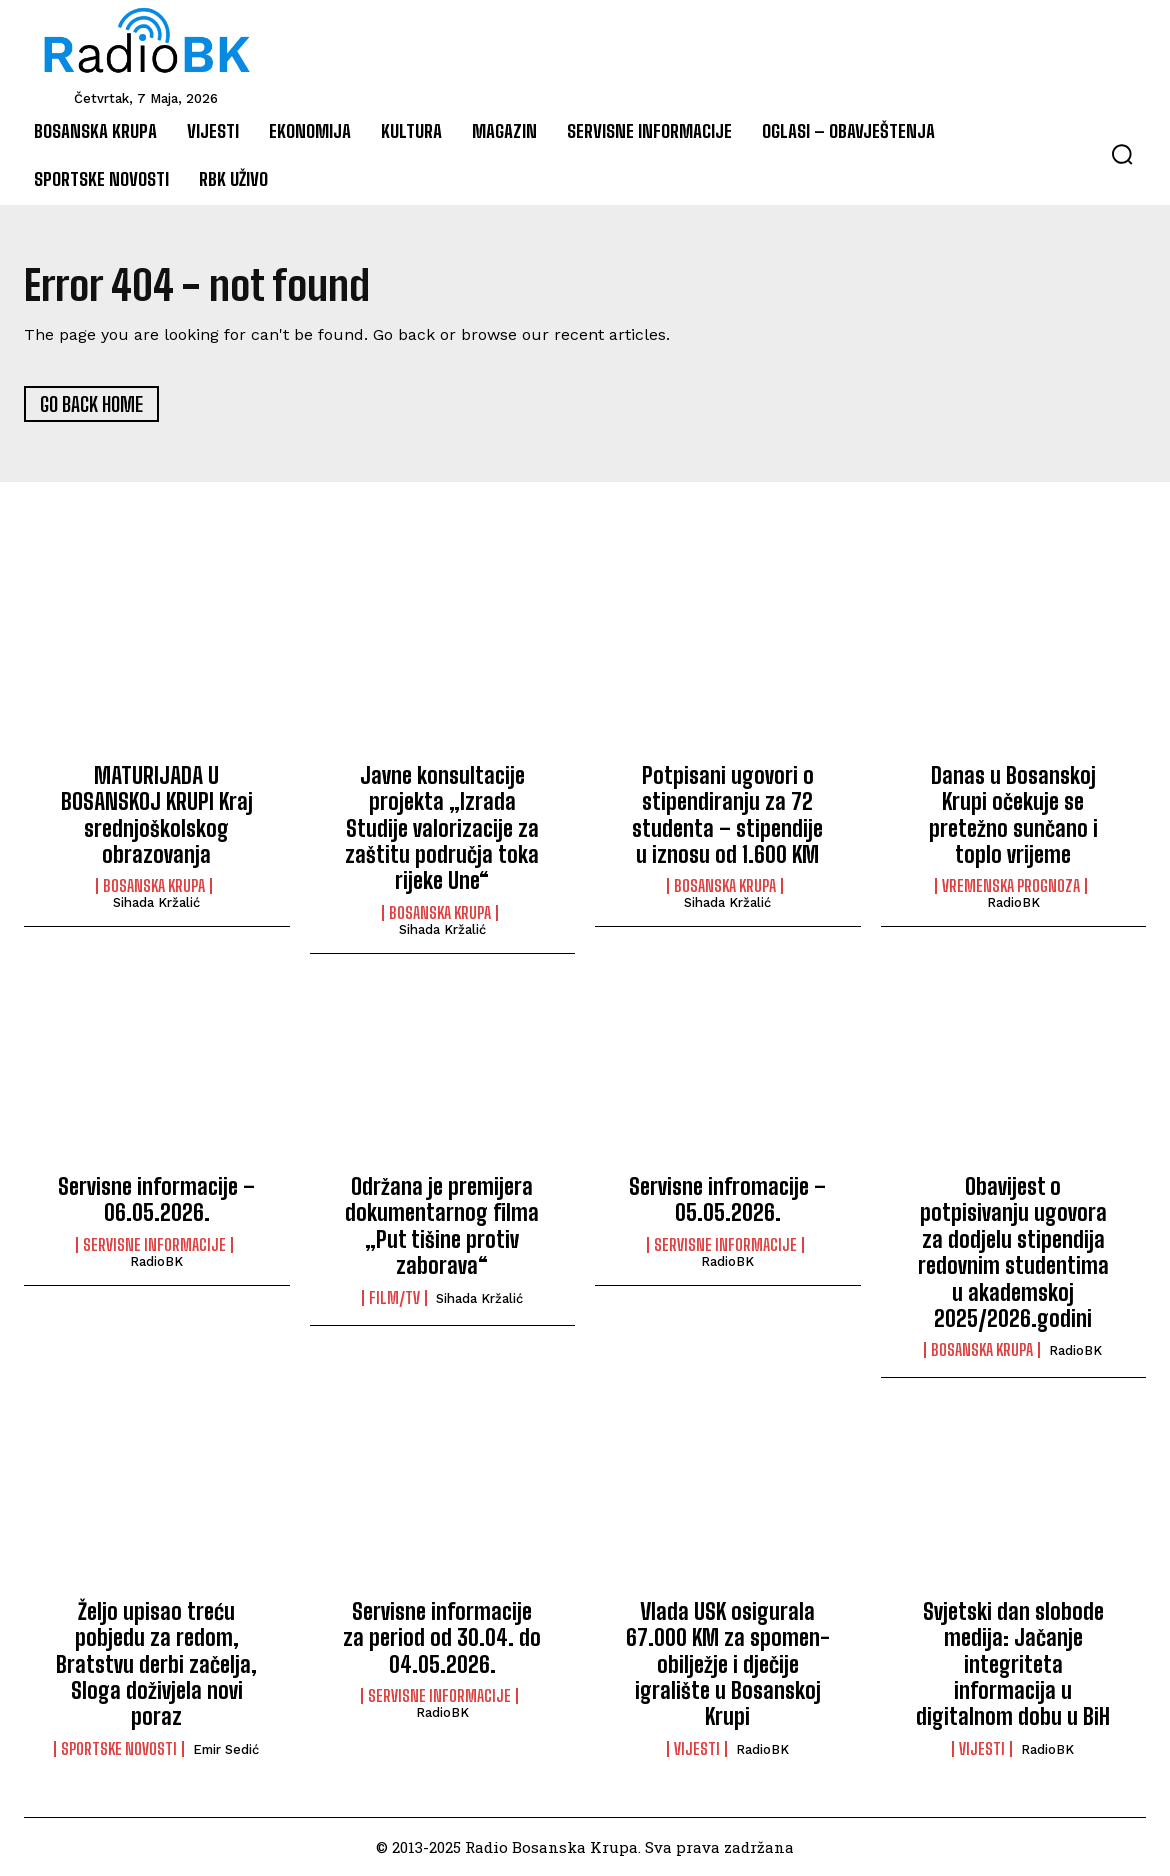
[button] (1122, 154)
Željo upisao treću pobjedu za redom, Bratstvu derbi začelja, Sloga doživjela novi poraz (156, 1664)
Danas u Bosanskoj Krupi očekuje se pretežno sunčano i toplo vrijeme (1013, 815)
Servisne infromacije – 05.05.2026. (727, 1200)
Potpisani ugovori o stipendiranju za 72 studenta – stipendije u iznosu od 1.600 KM (727, 815)
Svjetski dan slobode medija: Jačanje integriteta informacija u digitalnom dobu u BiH (1013, 1664)
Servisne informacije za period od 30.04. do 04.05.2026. (442, 1638)
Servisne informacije (154, 1245)
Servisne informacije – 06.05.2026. (156, 1200)
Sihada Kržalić (156, 903)
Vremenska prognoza (1011, 887)
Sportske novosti (119, 1749)
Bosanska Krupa (154, 887)
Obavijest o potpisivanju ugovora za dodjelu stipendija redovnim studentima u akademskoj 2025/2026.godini (1013, 1253)
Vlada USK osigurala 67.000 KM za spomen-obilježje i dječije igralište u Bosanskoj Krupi (728, 1664)
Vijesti (697, 1749)
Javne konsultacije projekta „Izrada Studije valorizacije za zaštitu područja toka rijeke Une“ (442, 828)
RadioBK (1013, 903)
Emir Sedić (226, 1749)
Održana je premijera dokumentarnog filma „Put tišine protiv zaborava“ (442, 1227)
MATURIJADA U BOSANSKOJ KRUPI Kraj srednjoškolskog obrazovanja (157, 815)
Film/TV (394, 1298)
